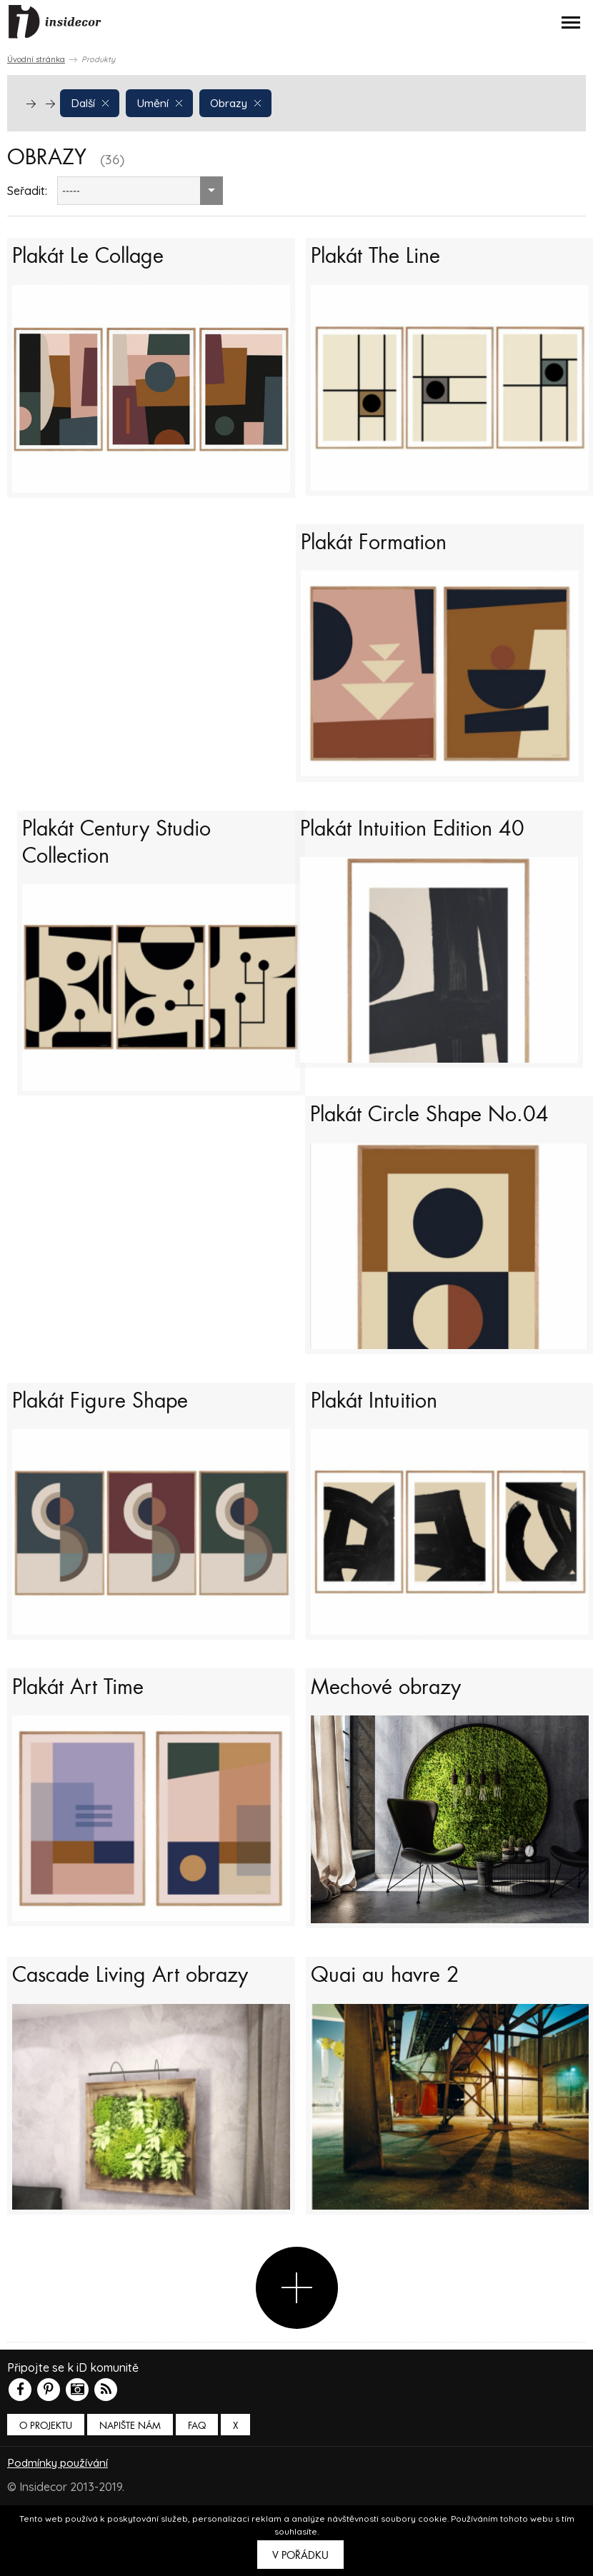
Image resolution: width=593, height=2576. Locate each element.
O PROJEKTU (45, 2475)
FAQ (197, 2475)
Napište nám (130, 2475)
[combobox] (140, 190)
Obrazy (238, 102)
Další (91, 102)
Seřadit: (27, 191)
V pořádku (300, 2555)
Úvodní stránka (36, 59)
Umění (161, 102)
